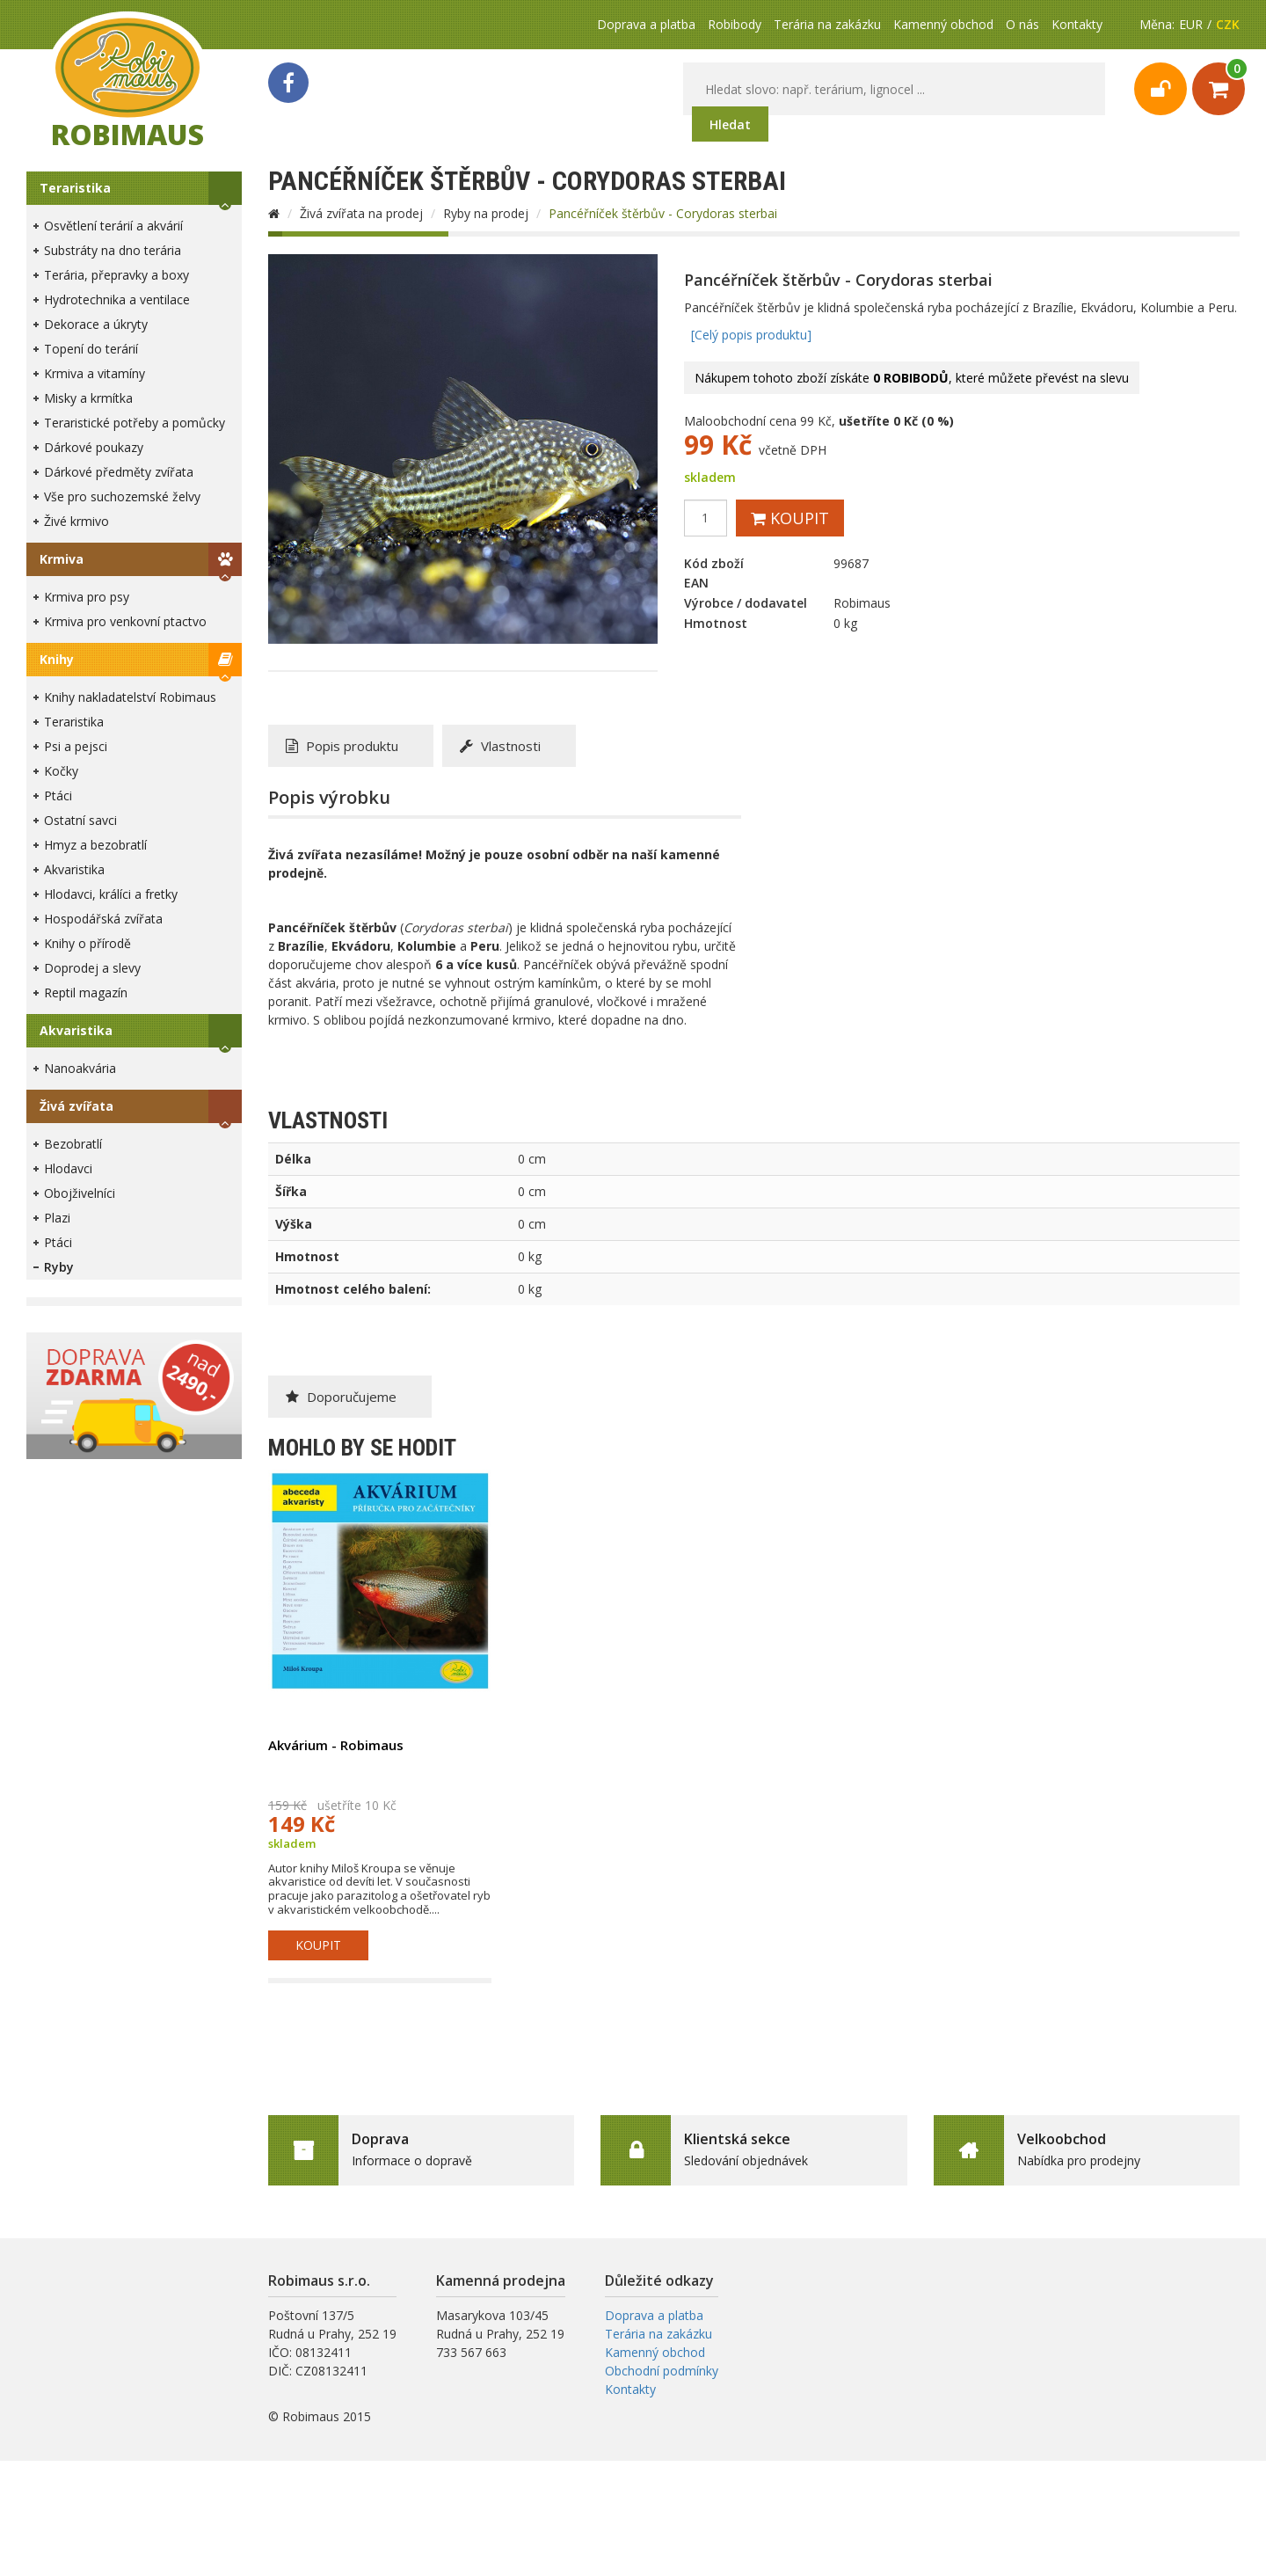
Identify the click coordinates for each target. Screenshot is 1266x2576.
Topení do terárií (91, 348)
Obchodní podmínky (661, 2370)
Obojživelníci (79, 1193)
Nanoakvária (80, 1068)
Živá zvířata (76, 1106)
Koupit (790, 518)
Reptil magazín (85, 992)
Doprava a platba (646, 24)
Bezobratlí (73, 1143)
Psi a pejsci (75, 746)
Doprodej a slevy (92, 968)
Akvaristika (74, 869)
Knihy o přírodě (87, 943)
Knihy (57, 659)
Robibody (734, 24)
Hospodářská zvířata (103, 918)
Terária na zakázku (827, 24)
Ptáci (58, 795)
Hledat (730, 124)
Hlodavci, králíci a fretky (111, 894)
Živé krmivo (76, 521)
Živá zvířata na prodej (361, 213)
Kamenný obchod (943, 24)
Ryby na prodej (485, 213)
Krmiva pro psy (86, 596)
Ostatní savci (80, 820)
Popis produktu (342, 746)
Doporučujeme (341, 1396)
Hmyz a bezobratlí (95, 844)
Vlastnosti (500, 746)
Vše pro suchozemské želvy (122, 496)
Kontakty (1076, 24)
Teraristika (75, 187)
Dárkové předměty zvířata (118, 471)
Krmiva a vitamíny (94, 373)
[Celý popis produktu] (751, 334)
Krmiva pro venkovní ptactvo (125, 621)
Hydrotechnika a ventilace (117, 299)
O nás (1022, 24)
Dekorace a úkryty (96, 324)
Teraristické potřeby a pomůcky (134, 422)
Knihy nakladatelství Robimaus (130, 697)
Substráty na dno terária (112, 250)
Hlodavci (68, 1168)
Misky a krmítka (88, 398)
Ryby (59, 1267)
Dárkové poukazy (93, 447)
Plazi (57, 1217)
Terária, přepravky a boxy (116, 274)
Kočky (61, 771)
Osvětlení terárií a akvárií (113, 225)
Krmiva (62, 559)
